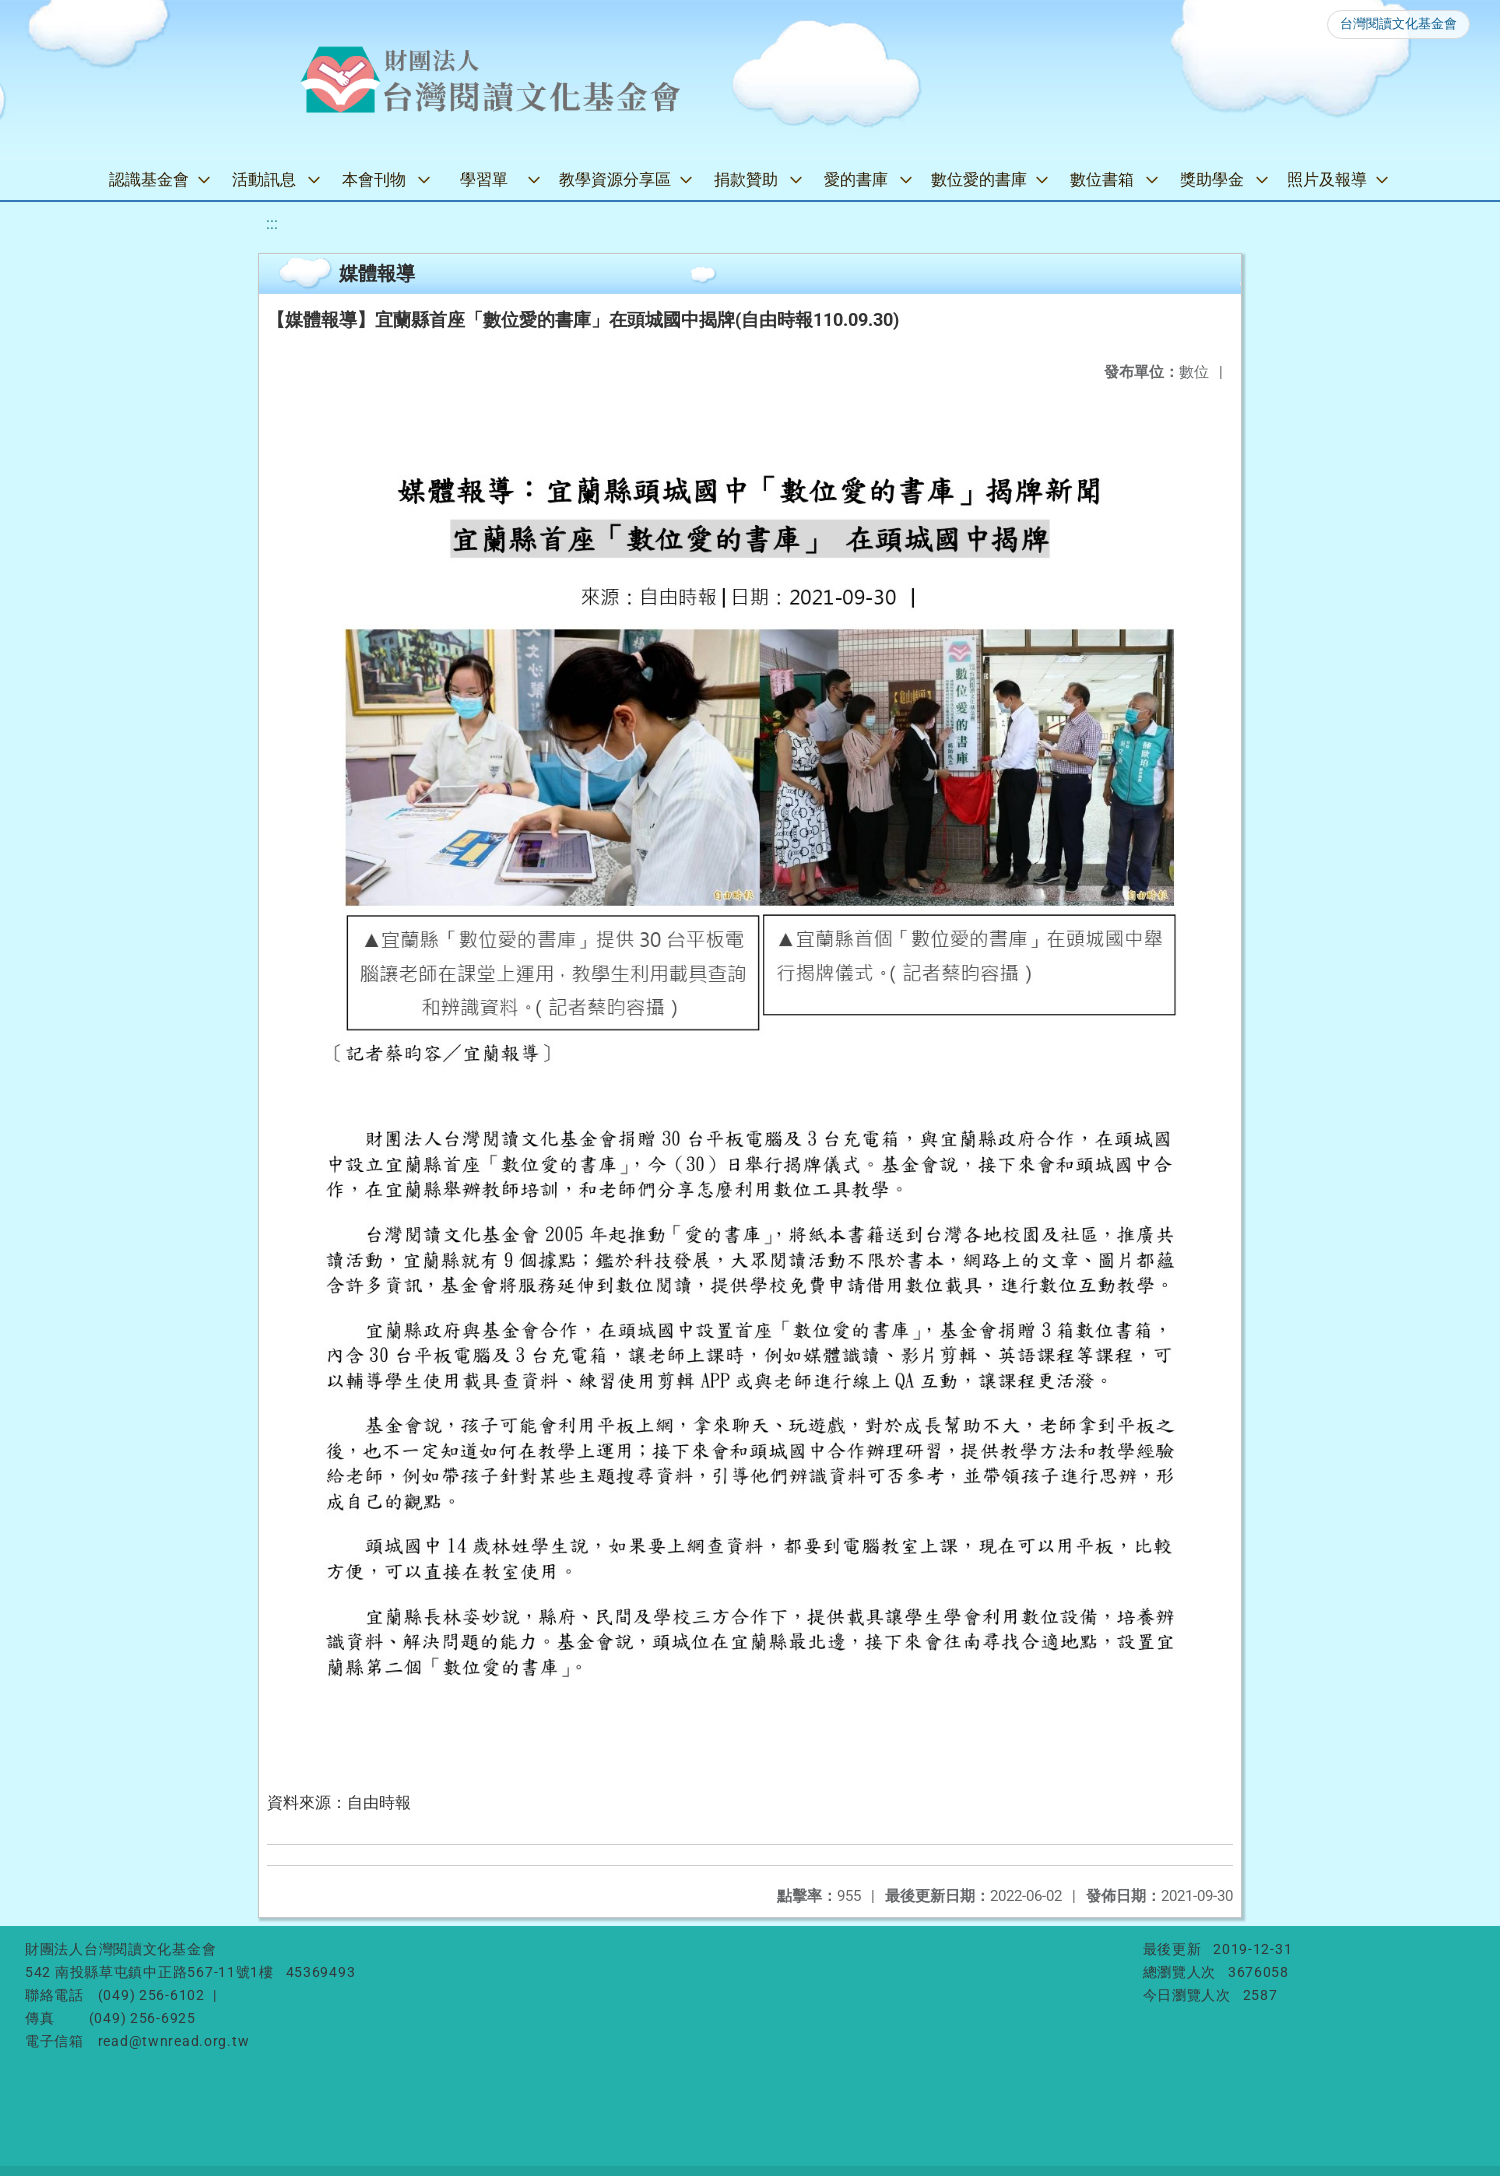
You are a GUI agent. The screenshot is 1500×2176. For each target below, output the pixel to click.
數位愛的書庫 (979, 179)
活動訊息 (264, 179)
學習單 (484, 179)
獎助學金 (1212, 179)
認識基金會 (149, 179)
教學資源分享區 (615, 179)
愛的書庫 (856, 179)
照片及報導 (1327, 179)
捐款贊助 (746, 179)
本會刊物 (374, 179)
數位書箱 (1102, 179)
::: (272, 223)
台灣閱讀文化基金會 (1398, 23)
